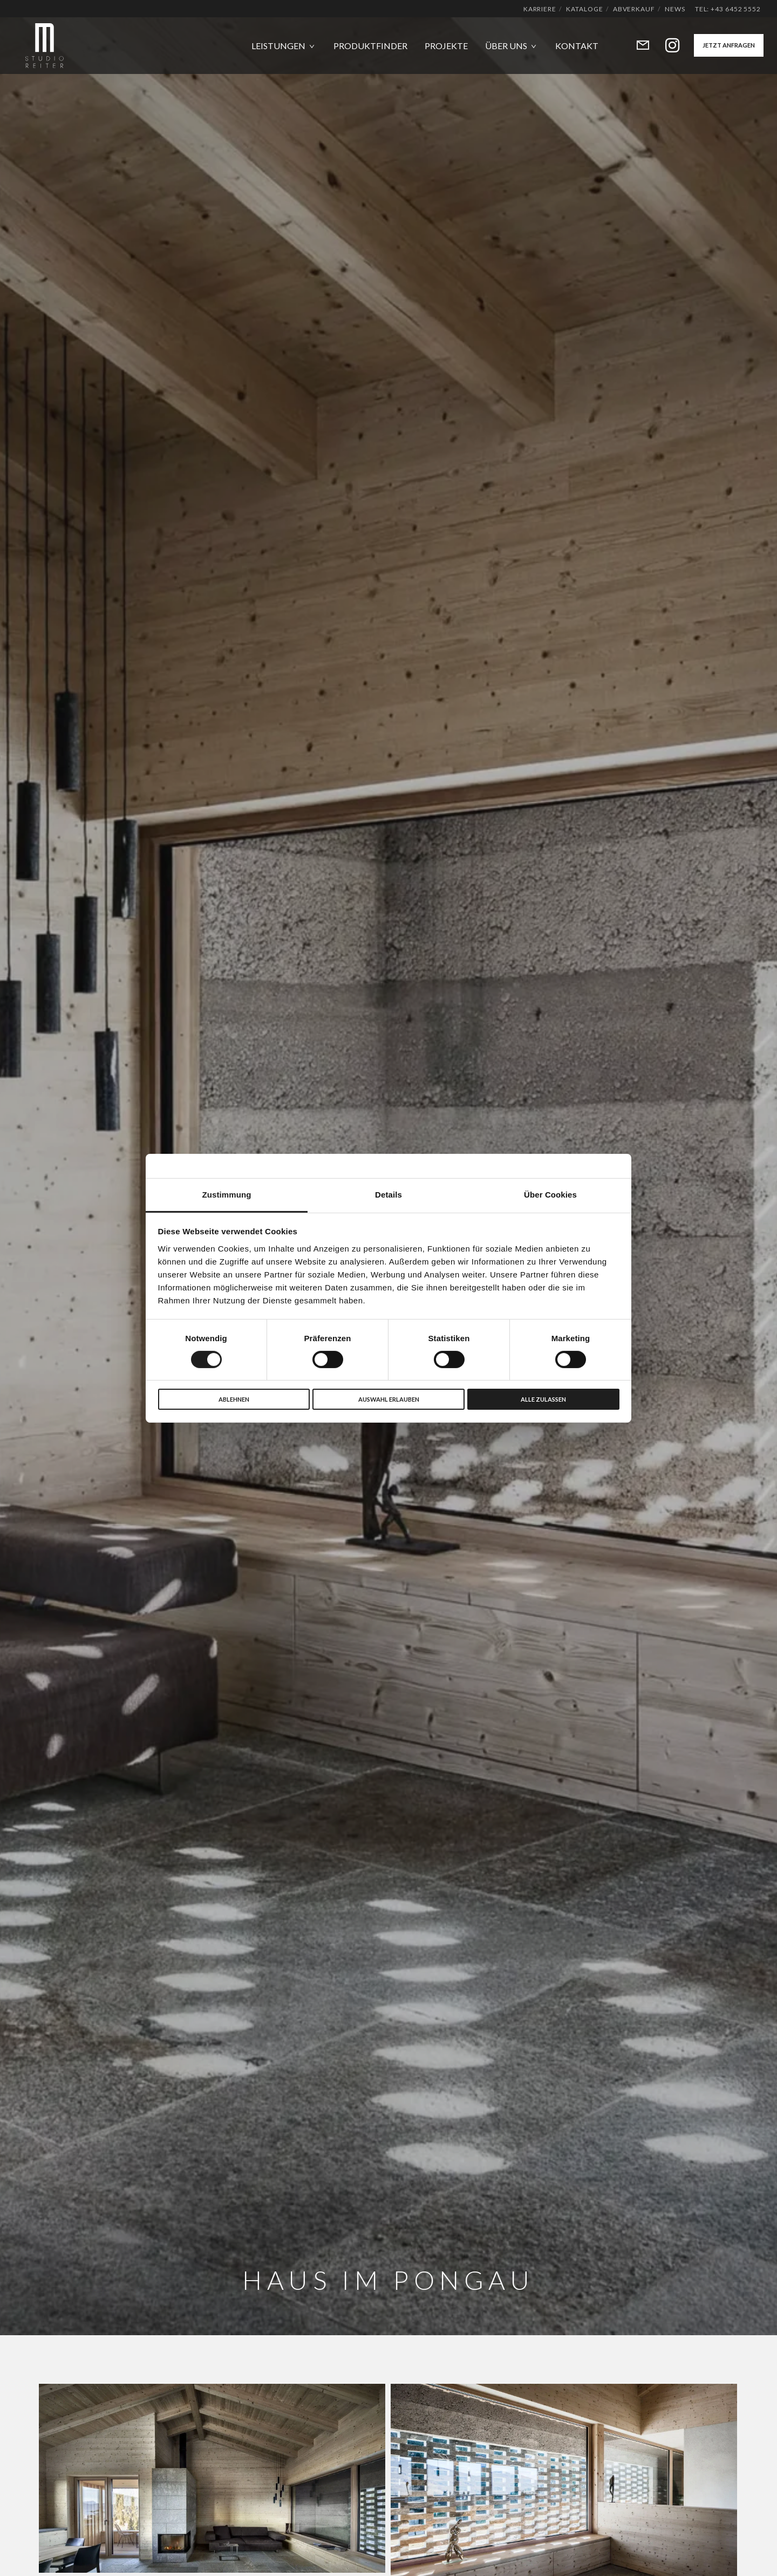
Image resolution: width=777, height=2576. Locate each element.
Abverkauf (634, 9)
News (675, 9)
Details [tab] (388, 1194)
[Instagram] (665, 45)
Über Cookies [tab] (550, 1194)
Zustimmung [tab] (226, 1194)
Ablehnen (234, 1399)
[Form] (636, 45)
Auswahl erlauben (388, 1399)
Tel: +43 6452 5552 (728, 9)
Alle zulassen (543, 1399)
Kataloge (584, 9)
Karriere (539, 9)
